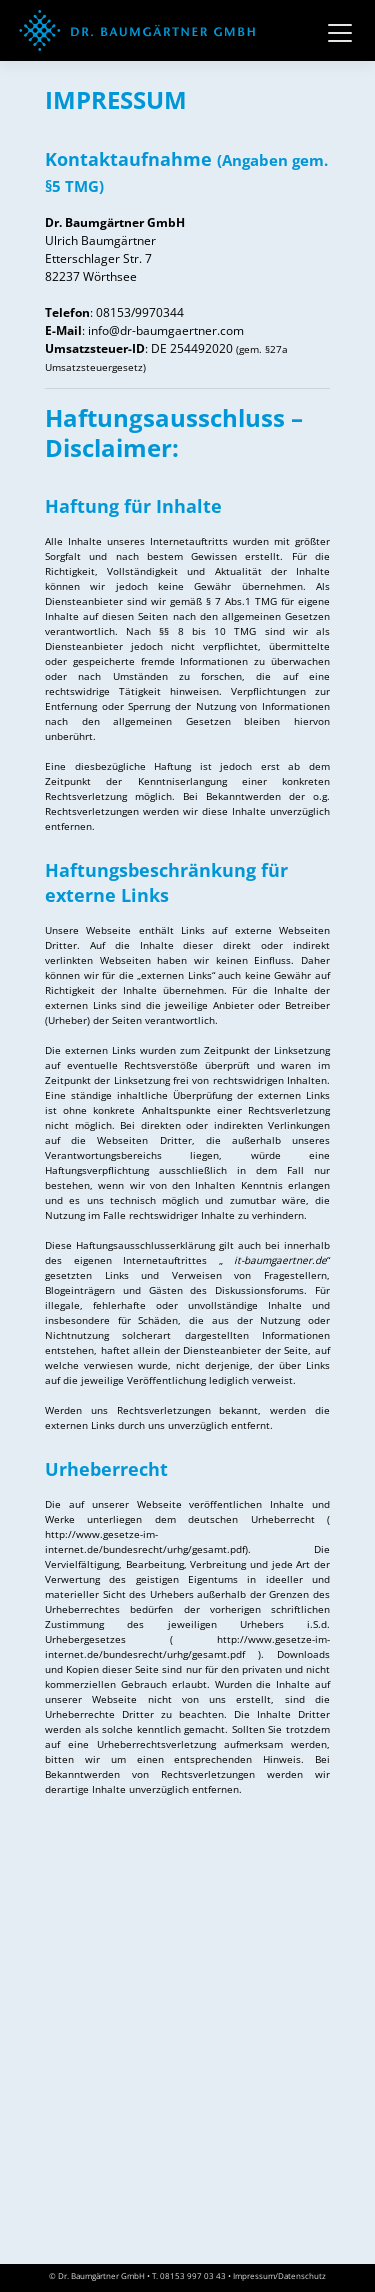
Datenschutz (302, 2275)
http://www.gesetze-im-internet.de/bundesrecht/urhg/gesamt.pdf (145, 1541)
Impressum (254, 2275)
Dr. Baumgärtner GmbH (101, 2275)
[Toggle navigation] (340, 30)
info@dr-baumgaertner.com (166, 330)
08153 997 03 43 (193, 2275)
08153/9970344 (140, 312)
